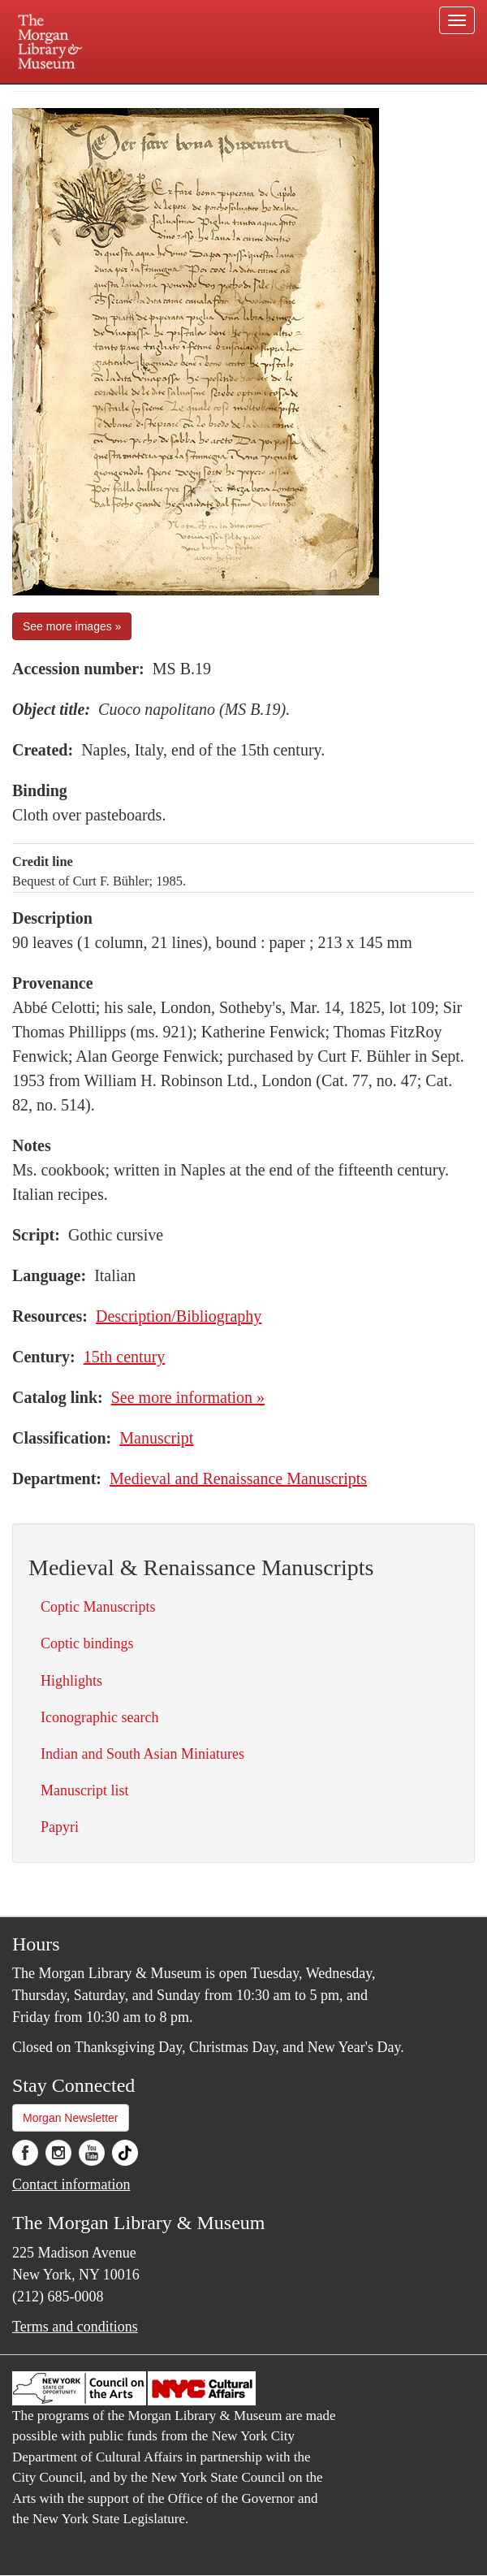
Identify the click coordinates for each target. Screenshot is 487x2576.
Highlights (71, 1681)
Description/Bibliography (178, 1316)
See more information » (188, 1397)
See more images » (72, 626)
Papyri (60, 1827)
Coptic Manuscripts (98, 1607)
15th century (125, 1357)
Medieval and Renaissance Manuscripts (238, 1478)
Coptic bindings (87, 1643)
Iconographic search (99, 1717)
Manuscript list (85, 1790)
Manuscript (156, 1438)
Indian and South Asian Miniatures (142, 1754)
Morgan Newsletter (71, 2117)
